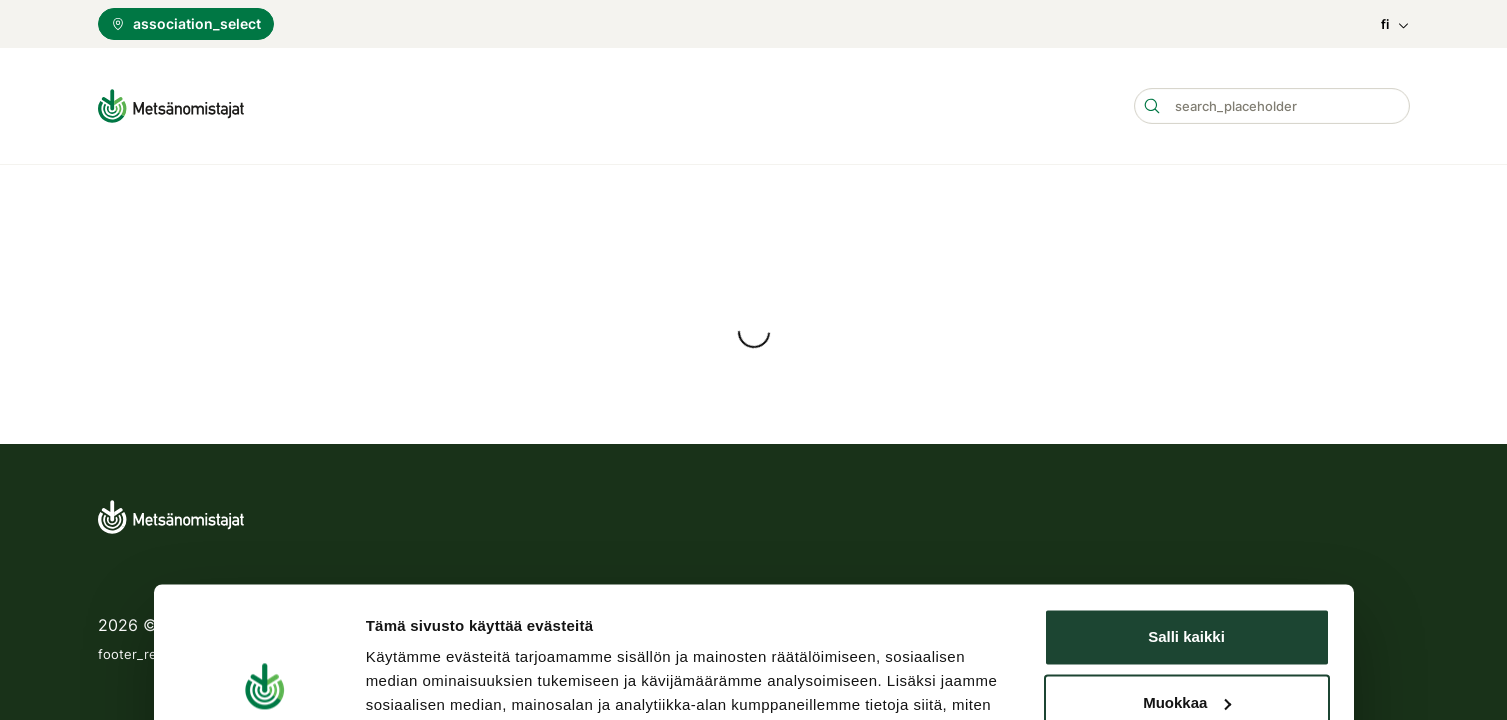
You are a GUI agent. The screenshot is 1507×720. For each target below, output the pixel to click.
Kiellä (1186, 561)
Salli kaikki (1186, 430)
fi (1395, 24)
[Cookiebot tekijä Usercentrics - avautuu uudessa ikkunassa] (265, 602)
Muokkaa (1187, 495)
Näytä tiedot (409, 601)
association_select (186, 23)
